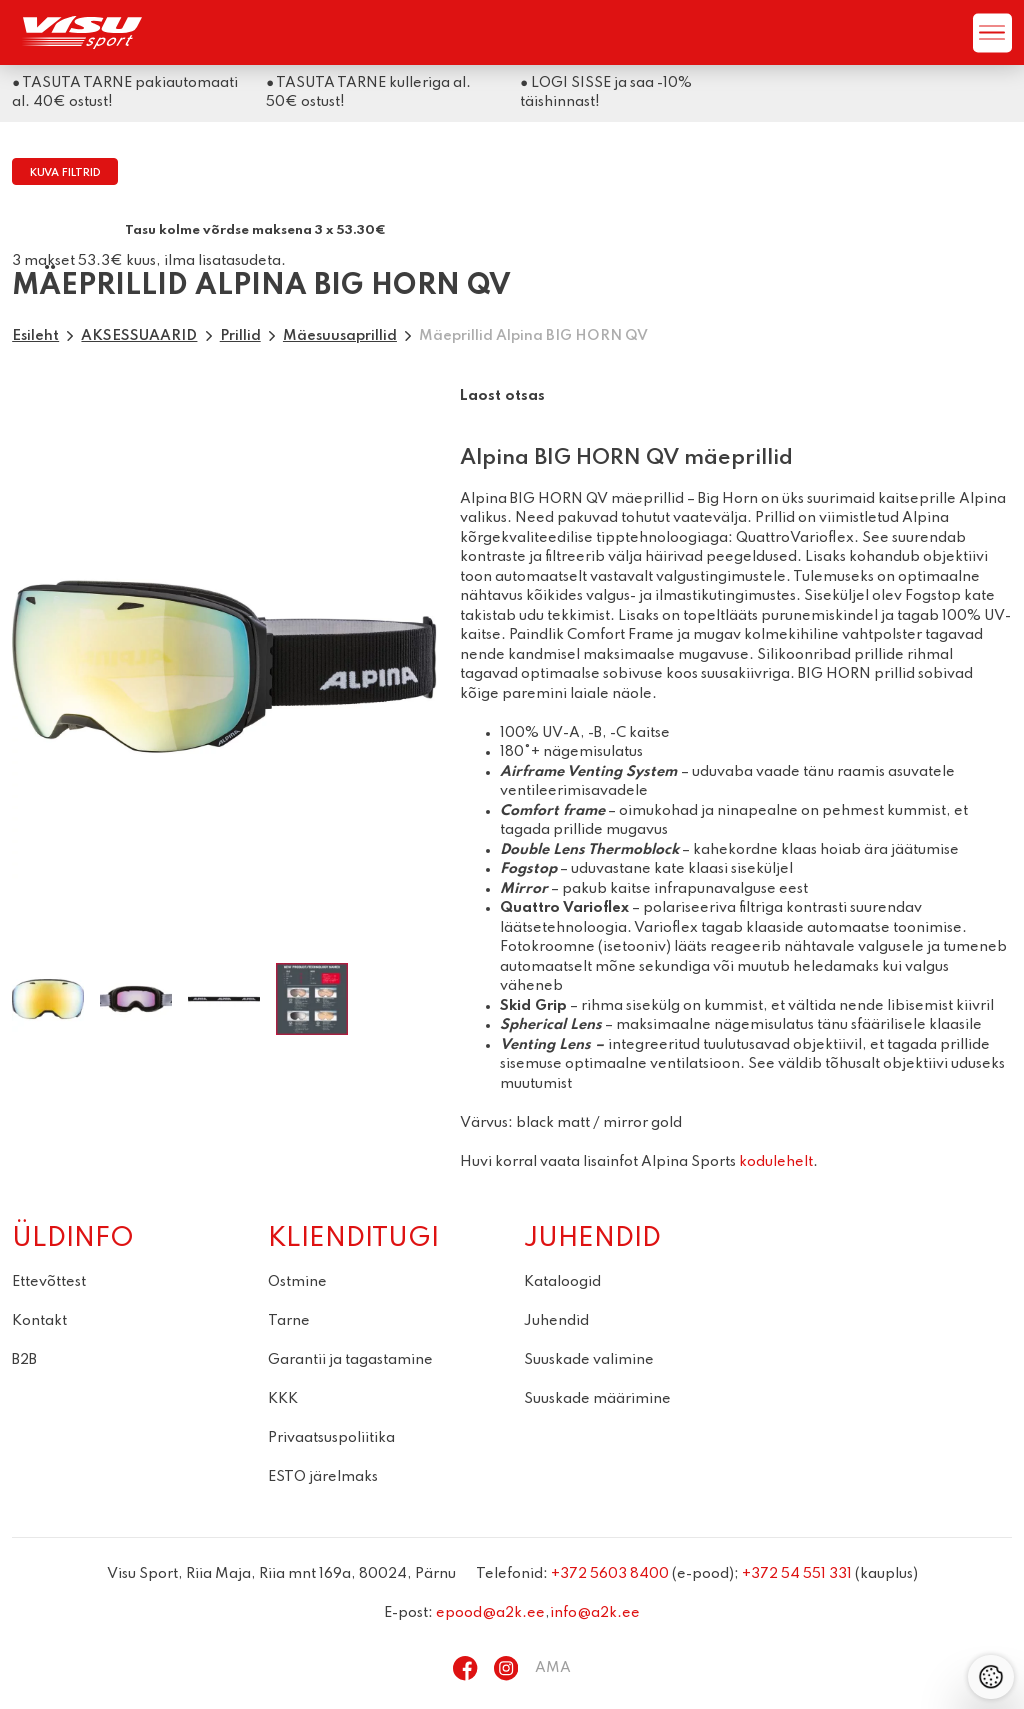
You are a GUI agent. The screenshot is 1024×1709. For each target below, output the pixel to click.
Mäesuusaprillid (340, 336)
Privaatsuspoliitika (331, 1438)
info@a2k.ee (595, 1613)
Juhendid (556, 1321)
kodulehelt (776, 1162)
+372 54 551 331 (797, 1574)
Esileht (35, 336)
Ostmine (297, 1282)
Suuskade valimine (589, 1360)
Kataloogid (562, 1282)
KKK (283, 1399)
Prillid (240, 336)
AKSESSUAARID (139, 336)
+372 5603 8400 (610, 1574)
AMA (553, 1668)
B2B (24, 1360)
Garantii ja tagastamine (350, 1360)
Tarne (289, 1321)
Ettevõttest (49, 1282)
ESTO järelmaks (323, 1477)
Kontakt (39, 1321)
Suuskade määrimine (597, 1399)
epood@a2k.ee (490, 1613)
